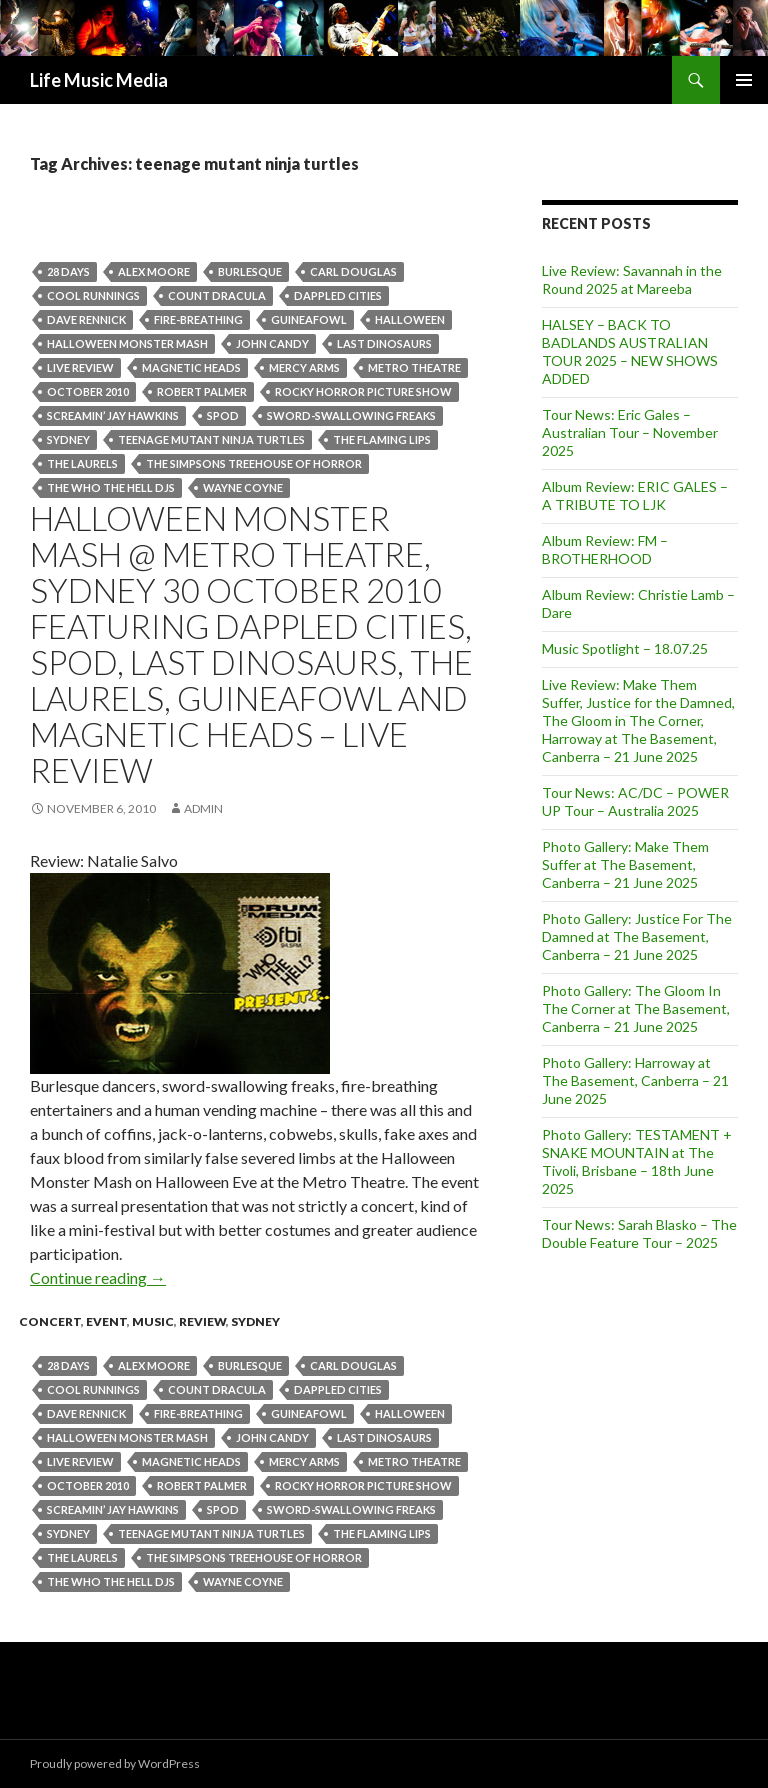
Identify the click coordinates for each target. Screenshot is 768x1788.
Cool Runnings (93, 295)
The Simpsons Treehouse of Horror (254, 463)
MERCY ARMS (304, 367)
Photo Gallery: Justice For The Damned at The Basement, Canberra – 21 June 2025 (637, 936)
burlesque (250, 271)
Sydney (68, 439)
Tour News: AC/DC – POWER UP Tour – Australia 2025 (635, 801)
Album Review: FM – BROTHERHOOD (605, 549)
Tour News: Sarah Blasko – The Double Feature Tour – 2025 (639, 1233)
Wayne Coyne (243, 487)
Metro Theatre (414, 367)
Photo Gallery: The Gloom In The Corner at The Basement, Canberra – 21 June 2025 (636, 1008)
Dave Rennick (86, 319)
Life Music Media (99, 80)
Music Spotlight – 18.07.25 (625, 648)
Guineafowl (309, 319)
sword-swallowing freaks (351, 415)
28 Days (68, 271)
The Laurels (82, 463)
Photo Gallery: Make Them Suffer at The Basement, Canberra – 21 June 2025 (625, 864)
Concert (50, 1321)
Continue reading (98, 1277)
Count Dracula (217, 295)
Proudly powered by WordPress (115, 1763)
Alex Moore (154, 271)
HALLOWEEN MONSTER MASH (127, 343)
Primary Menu (744, 80)
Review (202, 1321)
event (106, 1321)
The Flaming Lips (382, 439)
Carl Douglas (353, 271)
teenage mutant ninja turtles (211, 439)
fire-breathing (198, 319)
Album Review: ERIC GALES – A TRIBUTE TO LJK (635, 495)
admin (203, 808)
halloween (410, 319)
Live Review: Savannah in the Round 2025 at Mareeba (632, 279)
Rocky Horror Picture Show (363, 391)
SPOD (223, 415)
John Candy (272, 343)
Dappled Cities (338, 295)
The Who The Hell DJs (111, 487)
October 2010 (88, 391)
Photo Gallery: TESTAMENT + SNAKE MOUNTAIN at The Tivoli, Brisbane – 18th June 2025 (637, 1161)
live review (80, 367)
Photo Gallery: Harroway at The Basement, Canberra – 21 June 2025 (635, 1080)
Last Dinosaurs (384, 343)
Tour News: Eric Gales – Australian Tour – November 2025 (630, 432)
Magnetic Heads (191, 367)
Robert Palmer (202, 391)
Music (153, 1321)
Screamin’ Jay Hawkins (113, 415)
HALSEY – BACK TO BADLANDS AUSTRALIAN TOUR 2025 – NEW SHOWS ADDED (630, 351)
